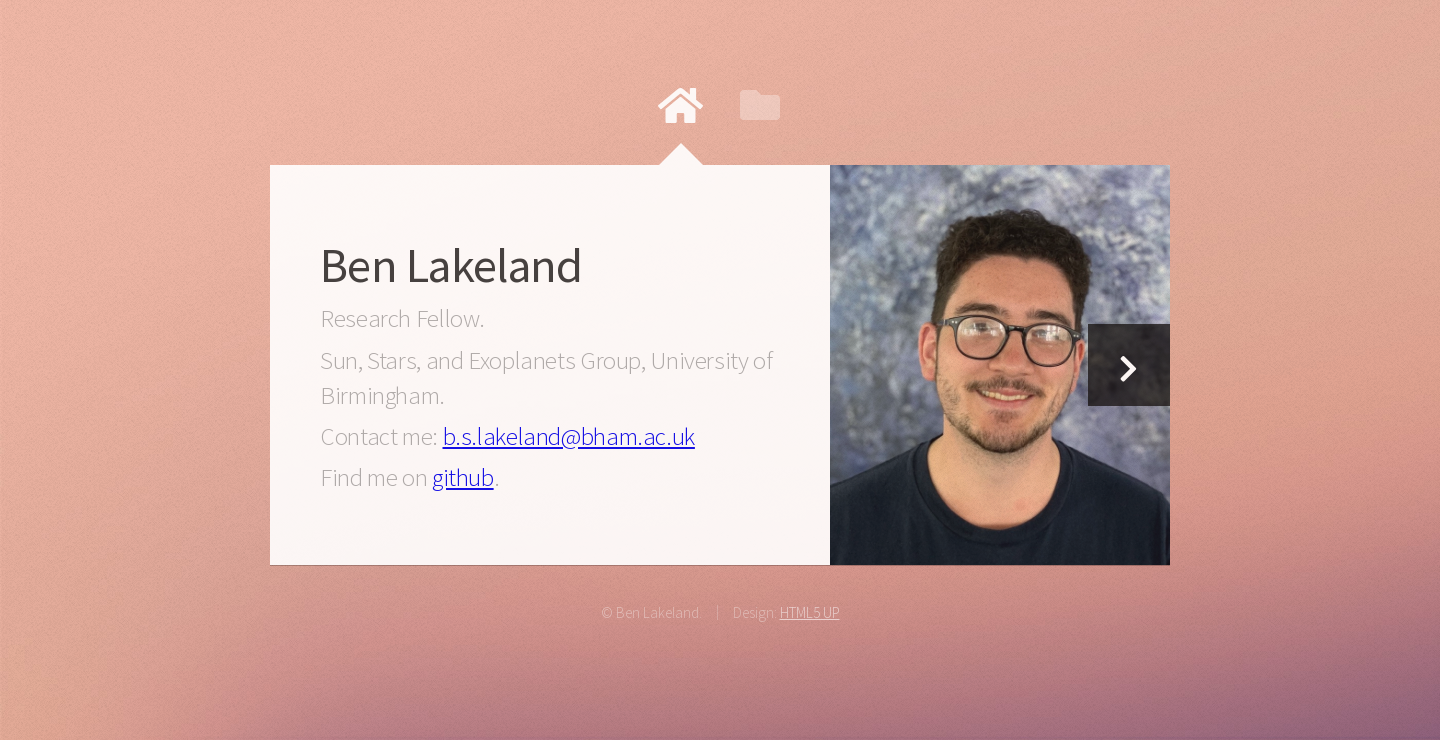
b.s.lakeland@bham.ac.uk (569, 436)
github (463, 477)
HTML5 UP (810, 612)
